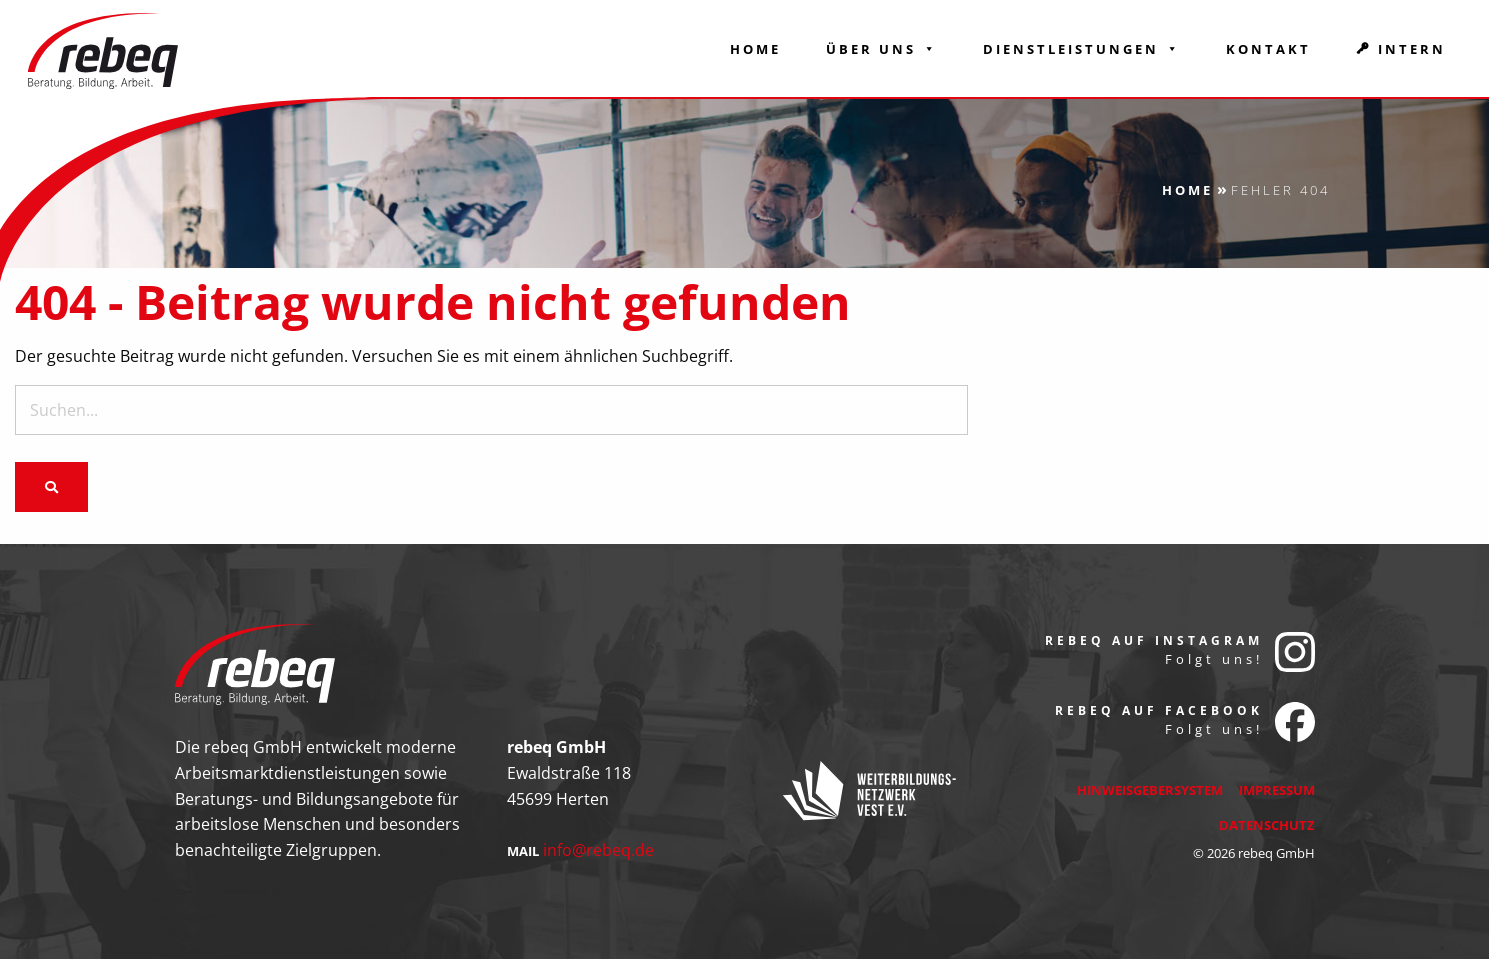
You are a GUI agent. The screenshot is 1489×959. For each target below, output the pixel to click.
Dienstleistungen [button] (1082, 49)
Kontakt (1268, 49)
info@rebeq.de (598, 850)
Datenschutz (1267, 825)
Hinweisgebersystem (1150, 790)
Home (755, 49)
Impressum (1277, 790)
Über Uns (882, 49)
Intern (1412, 49)
